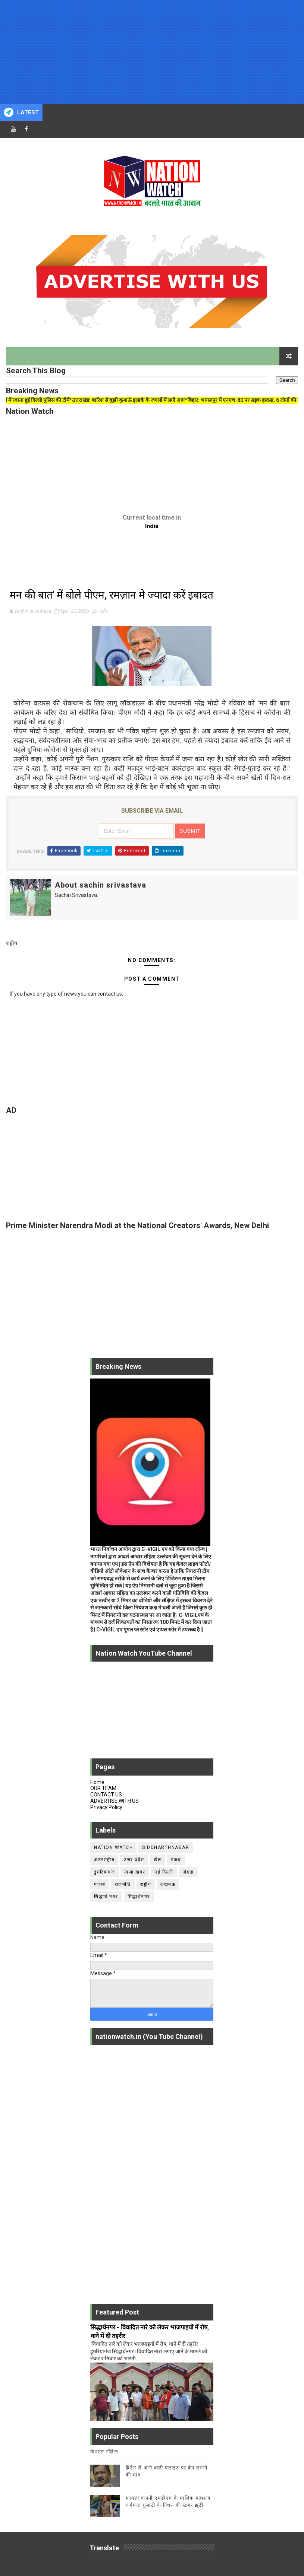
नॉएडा (188, 1872)
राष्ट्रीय (104, 611)
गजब (176, 1859)
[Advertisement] (152, 52)
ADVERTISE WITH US (114, 1801)
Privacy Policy (106, 1807)
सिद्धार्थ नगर (106, 1896)
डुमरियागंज (104, 1872)
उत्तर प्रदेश (134, 1859)
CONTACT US (106, 1795)
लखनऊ (167, 1884)
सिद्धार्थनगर (139, 1896)
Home (97, 1782)
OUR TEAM (103, 1788)
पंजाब (100, 1884)
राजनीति (123, 1884)
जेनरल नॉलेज (104, 2452)
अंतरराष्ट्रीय (104, 1859)
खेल (158, 1859)
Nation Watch (113, 1847)
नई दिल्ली (163, 1872)
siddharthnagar (165, 1847)
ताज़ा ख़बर (134, 1872)
